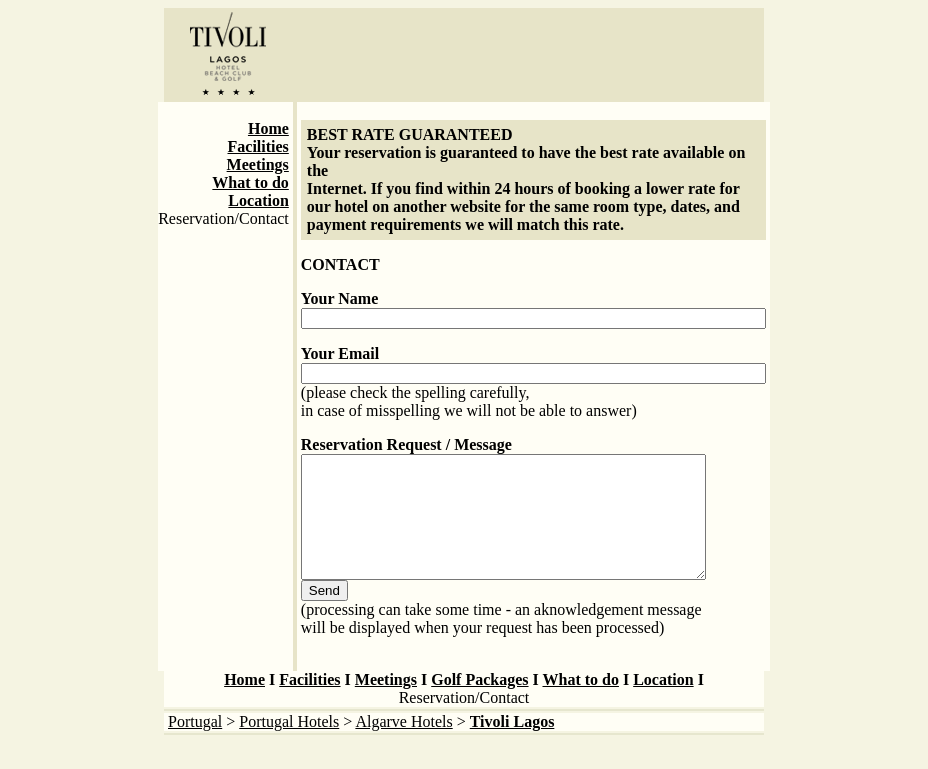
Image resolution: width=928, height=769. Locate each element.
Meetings (258, 164)
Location (258, 200)
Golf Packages (479, 703)
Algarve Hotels (403, 745)
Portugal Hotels (289, 745)
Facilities (258, 146)
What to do (250, 182)
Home (268, 128)
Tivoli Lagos (512, 745)
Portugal (195, 745)
